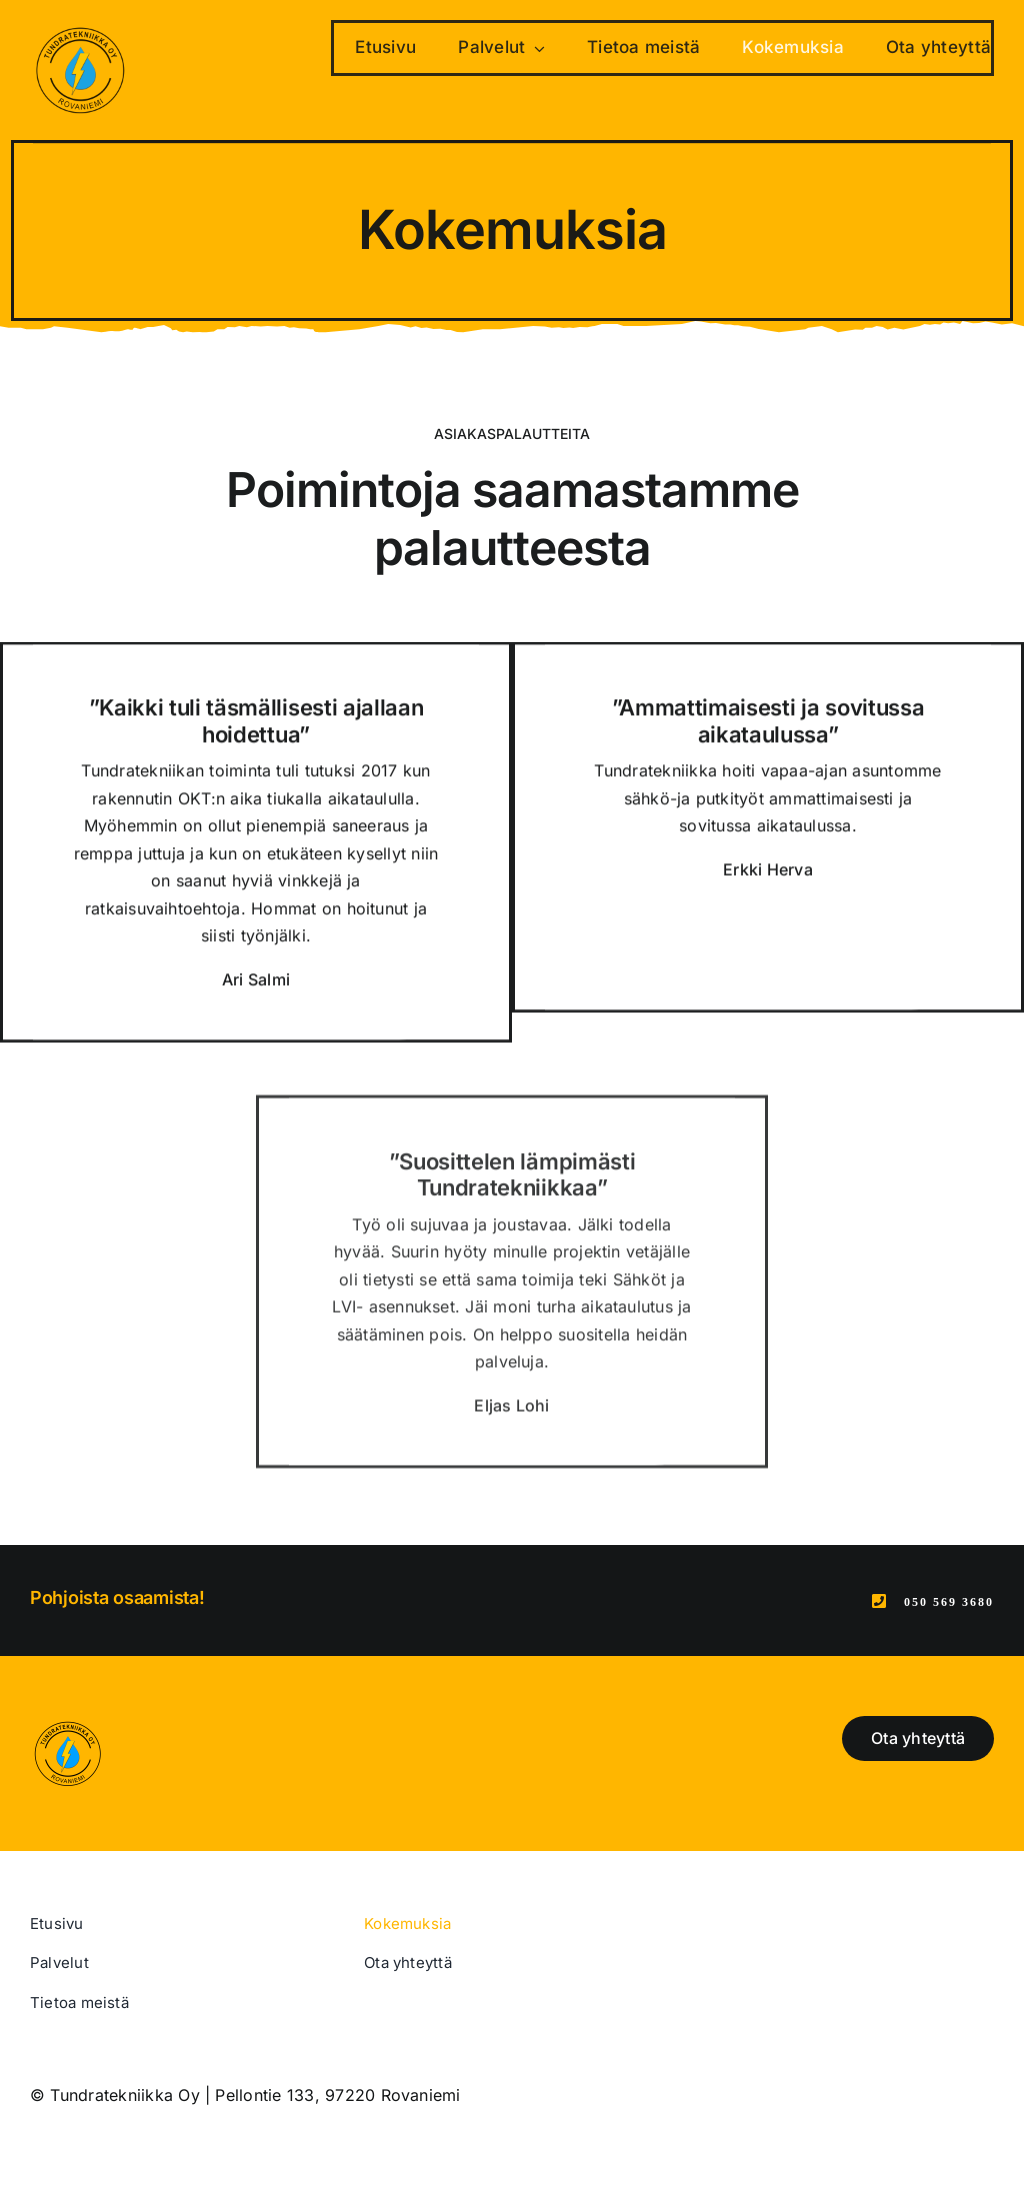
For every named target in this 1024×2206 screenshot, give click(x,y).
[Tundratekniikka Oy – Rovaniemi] (80, 28)
